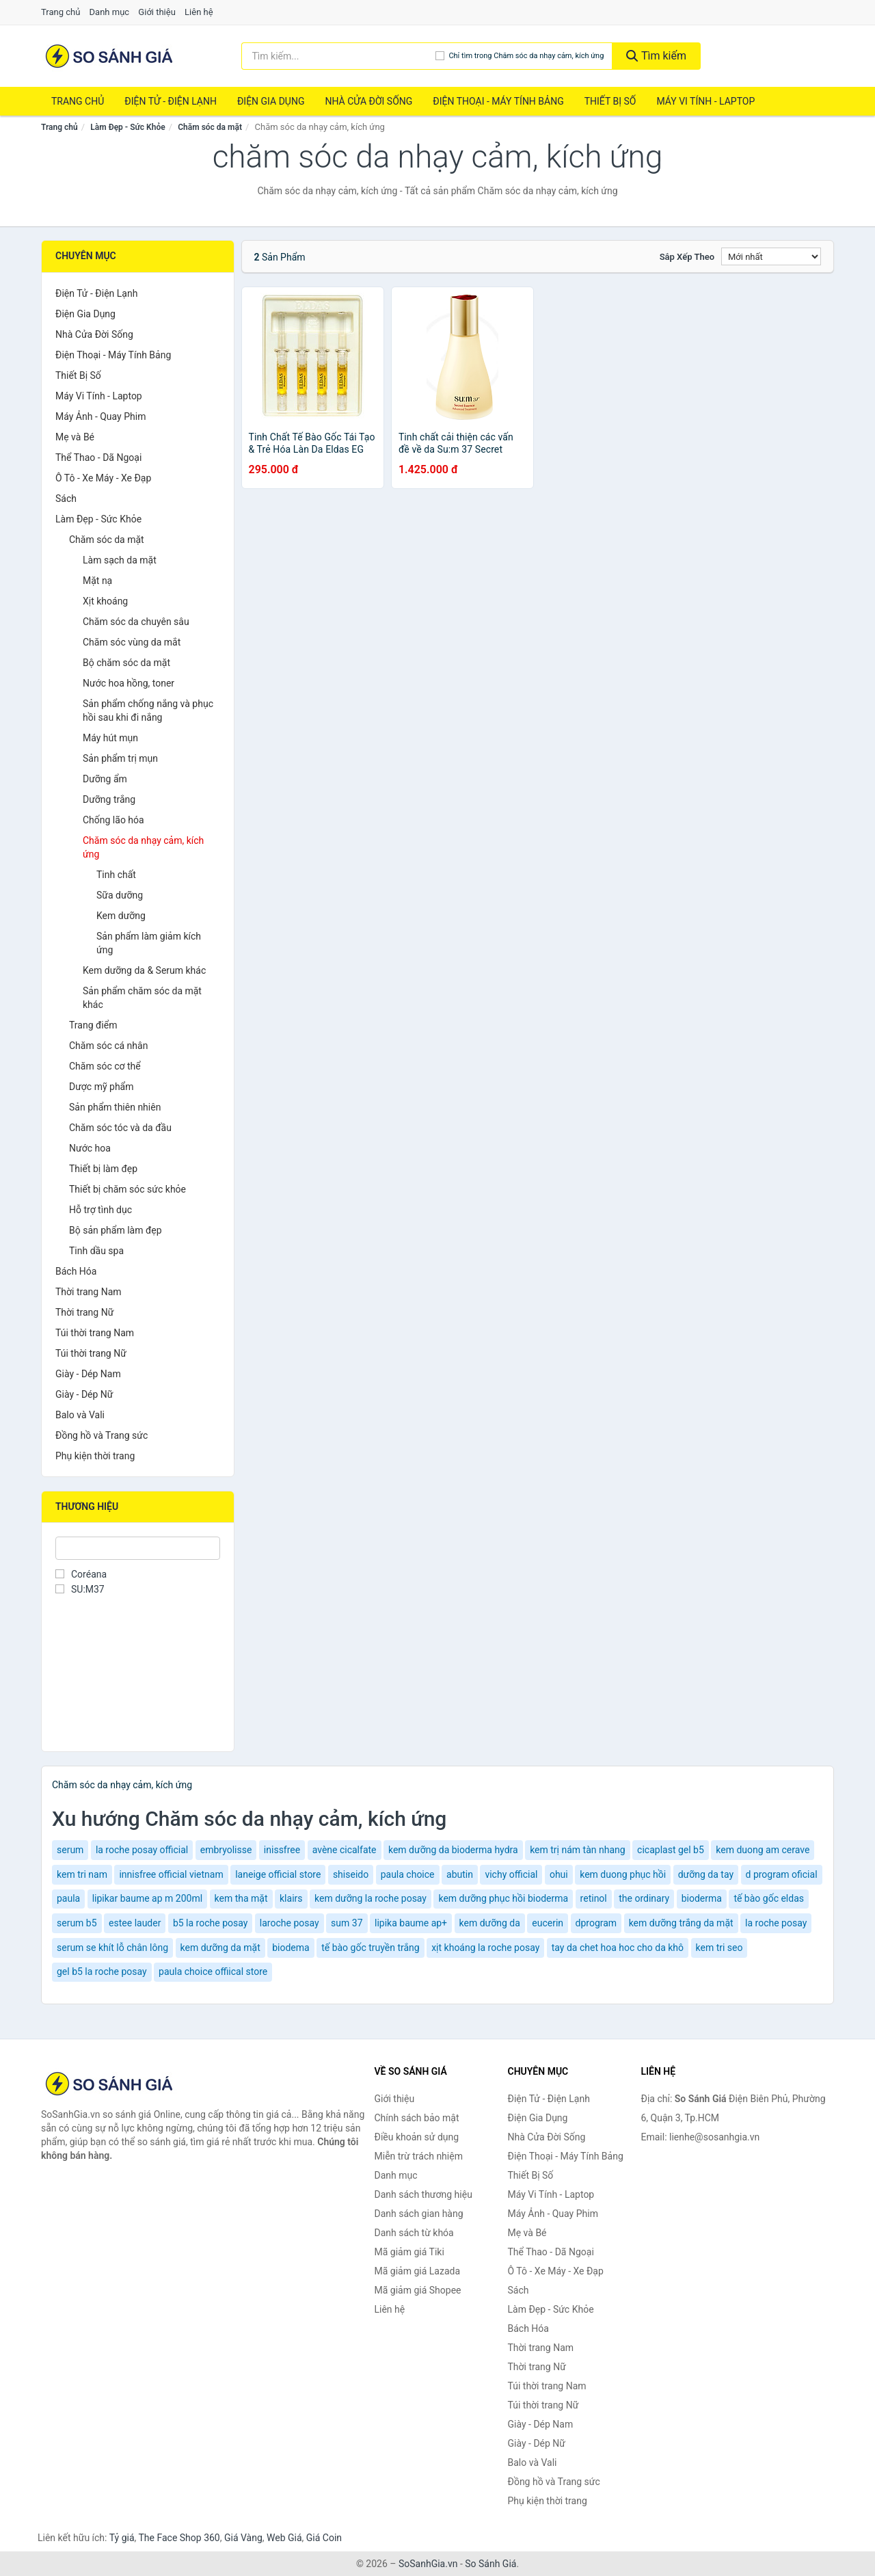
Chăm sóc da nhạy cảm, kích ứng (143, 847)
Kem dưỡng (121, 915)
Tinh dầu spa (96, 1250)
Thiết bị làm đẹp (103, 1168)
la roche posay (776, 1922)
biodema (290, 1947)
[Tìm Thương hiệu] (137, 1548)
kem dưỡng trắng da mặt (681, 1922)
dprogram (596, 1922)
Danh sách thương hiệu (423, 2194)
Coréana (81, 1574)
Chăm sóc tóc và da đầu (120, 1127)
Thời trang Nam (88, 1291)
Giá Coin (324, 2537)
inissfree (282, 1849)
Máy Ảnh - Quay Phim (100, 416)
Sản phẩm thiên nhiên (115, 1107)
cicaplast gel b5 (670, 1849)
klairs (291, 1898)
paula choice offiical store (213, 1971)
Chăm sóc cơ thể (105, 1066)
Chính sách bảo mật (417, 2117)
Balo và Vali (80, 1414)
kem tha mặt (241, 1898)
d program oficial (782, 1874)
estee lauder (135, 1922)
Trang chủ (60, 12)
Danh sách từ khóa (414, 2232)
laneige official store (278, 1874)
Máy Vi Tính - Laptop (705, 101)
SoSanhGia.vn (428, 2563)
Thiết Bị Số (610, 101)
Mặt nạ (97, 580)
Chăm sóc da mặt (210, 127)
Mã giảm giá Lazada (418, 2271)
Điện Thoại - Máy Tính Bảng (498, 101)
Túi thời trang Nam (94, 1332)
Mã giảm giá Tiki (409, 2251)
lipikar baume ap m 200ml (147, 1898)
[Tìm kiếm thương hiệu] (338, 56)
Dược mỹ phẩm (101, 1086)
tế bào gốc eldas (768, 1898)
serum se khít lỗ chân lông (112, 1947)
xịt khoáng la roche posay (485, 1947)
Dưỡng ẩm (105, 778)
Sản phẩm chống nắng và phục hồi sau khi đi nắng (148, 710)
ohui (559, 1874)
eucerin (547, 1922)
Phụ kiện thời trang (95, 1455)
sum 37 (346, 1922)
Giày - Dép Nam (88, 1373)
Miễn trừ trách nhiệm (419, 2156)
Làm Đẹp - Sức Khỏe (127, 127)
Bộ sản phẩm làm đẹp (115, 1230)
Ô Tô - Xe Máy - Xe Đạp (103, 478)
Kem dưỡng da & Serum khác (144, 970)
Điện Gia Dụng (270, 101)
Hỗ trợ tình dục (100, 1209)
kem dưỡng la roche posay (370, 1898)
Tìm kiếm (656, 55)
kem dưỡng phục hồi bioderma (503, 1898)
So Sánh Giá (490, 2563)
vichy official (511, 1874)
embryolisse (226, 1849)
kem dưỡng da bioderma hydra (453, 1849)
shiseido (350, 1874)
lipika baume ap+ (411, 1922)
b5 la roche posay (210, 1922)
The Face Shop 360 (178, 2537)
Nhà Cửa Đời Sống (368, 101)
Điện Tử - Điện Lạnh (170, 101)
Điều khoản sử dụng (417, 2137)
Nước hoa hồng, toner (128, 683)
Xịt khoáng (105, 601)
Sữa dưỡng (119, 895)
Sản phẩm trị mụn (120, 758)
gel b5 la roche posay (102, 1971)
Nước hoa (90, 1148)
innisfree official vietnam (171, 1874)
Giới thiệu (156, 12)
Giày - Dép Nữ (84, 1394)
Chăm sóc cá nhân (108, 1045)
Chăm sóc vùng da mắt (131, 642)
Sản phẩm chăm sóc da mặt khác (142, 997)
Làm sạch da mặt (120, 560)
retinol (593, 1898)
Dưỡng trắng (109, 799)
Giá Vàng (243, 2537)
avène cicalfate (344, 1849)
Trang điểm (93, 1025)
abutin (459, 1874)
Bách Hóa (75, 1271)
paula (68, 1898)
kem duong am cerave (762, 1849)
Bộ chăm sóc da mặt (126, 662)
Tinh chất (116, 874)
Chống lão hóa (113, 819)
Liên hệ (199, 12)
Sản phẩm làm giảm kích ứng (148, 943)
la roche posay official (142, 1849)
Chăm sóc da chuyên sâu (136, 621)
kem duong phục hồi (623, 1874)
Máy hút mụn (110, 737)
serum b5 (77, 1922)
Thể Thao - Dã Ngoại (98, 457)
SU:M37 (80, 1589)
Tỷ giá (122, 2537)
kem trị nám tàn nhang (577, 1849)
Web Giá (284, 2537)
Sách (66, 498)
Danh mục (110, 12)
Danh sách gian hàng (419, 2213)
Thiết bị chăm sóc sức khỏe (127, 1189)
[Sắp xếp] (771, 256)
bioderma (702, 1898)
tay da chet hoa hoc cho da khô (618, 1947)
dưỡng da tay (705, 1874)
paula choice (408, 1874)
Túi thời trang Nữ (90, 1353)
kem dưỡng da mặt (220, 1947)
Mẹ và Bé (74, 436)
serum (70, 1849)
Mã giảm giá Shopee (418, 2290)
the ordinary (644, 1898)
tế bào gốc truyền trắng (370, 1947)
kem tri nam (82, 1874)
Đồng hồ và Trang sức (101, 1435)
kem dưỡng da (489, 1922)
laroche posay (289, 1922)
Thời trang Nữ (84, 1312)
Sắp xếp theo (687, 257)
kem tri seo (719, 1947)
